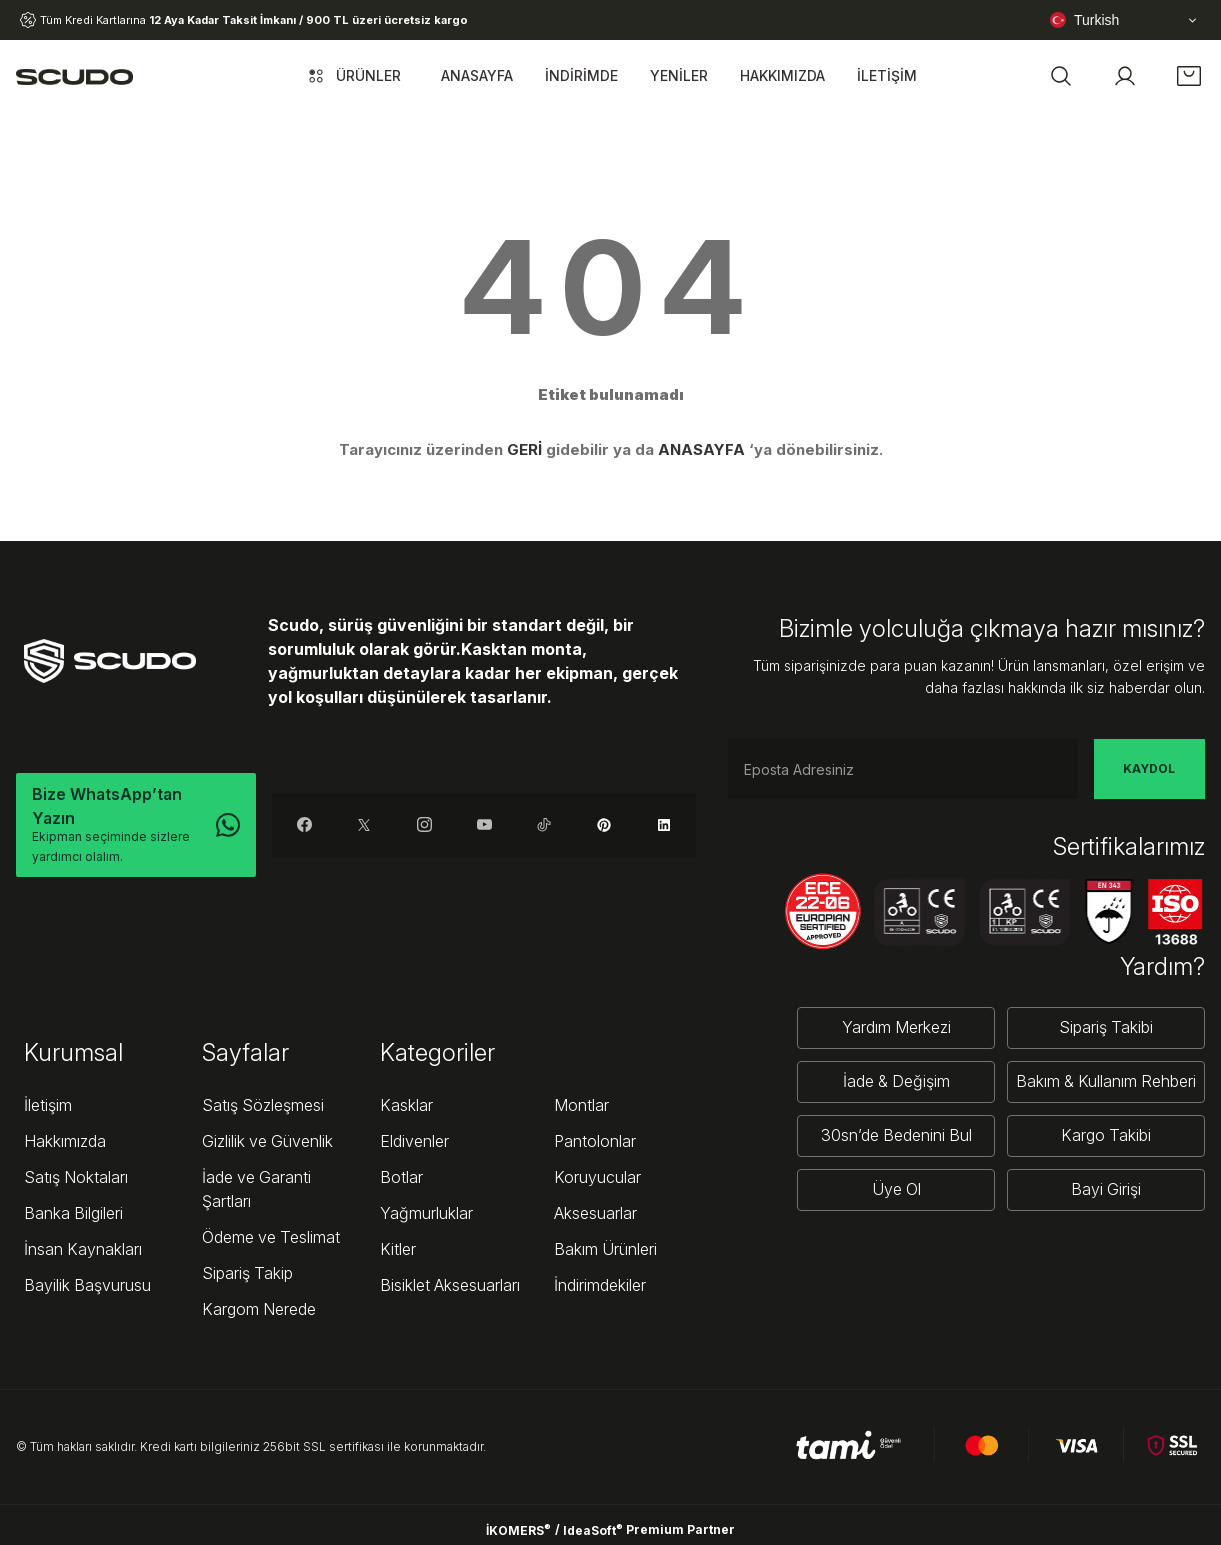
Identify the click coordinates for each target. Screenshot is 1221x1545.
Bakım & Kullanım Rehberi (1106, 1082)
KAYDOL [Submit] (1149, 768)
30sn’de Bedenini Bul (896, 1136)
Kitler (398, 1249)
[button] (1061, 76)
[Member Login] (1125, 76)
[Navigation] (352, 76)
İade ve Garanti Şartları (256, 1189)
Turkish (1084, 20)
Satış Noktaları (76, 1177)
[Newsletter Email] (902, 769)
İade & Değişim (896, 1082)
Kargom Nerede (259, 1309)
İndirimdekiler (600, 1285)
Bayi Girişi (1106, 1190)
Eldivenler (414, 1141)
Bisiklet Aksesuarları (450, 1285)
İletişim (48, 1105)
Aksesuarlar (595, 1213)
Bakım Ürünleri (605, 1249)
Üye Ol (896, 1190)
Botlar (401, 1177)
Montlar (581, 1105)
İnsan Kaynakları (83, 1249)
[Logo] (74, 76)
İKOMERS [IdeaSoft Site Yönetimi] (518, 1530)
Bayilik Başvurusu (87, 1285)
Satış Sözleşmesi (263, 1105)
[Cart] (1189, 76)
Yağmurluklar (426, 1213)
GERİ (524, 449)
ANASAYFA (701, 449)
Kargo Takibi (1106, 1136)
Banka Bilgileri (73, 1213)
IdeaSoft (593, 1530)
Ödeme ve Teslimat (271, 1237)
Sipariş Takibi (1106, 1028)
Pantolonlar (595, 1141)
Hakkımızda (65, 1141)
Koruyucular (597, 1177)
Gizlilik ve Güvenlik (267, 1141)
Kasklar (406, 1105)
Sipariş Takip (247, 1273)
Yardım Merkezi (896, 1028)
